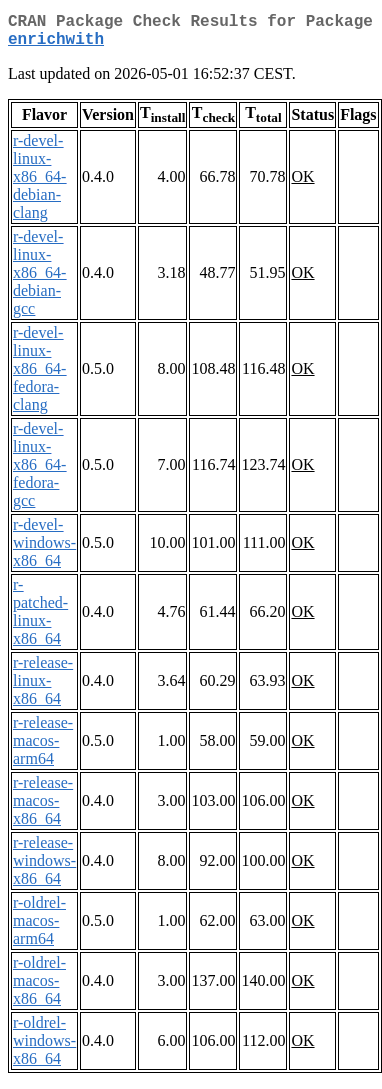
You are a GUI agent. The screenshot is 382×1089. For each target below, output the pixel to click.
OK (302, 184)
